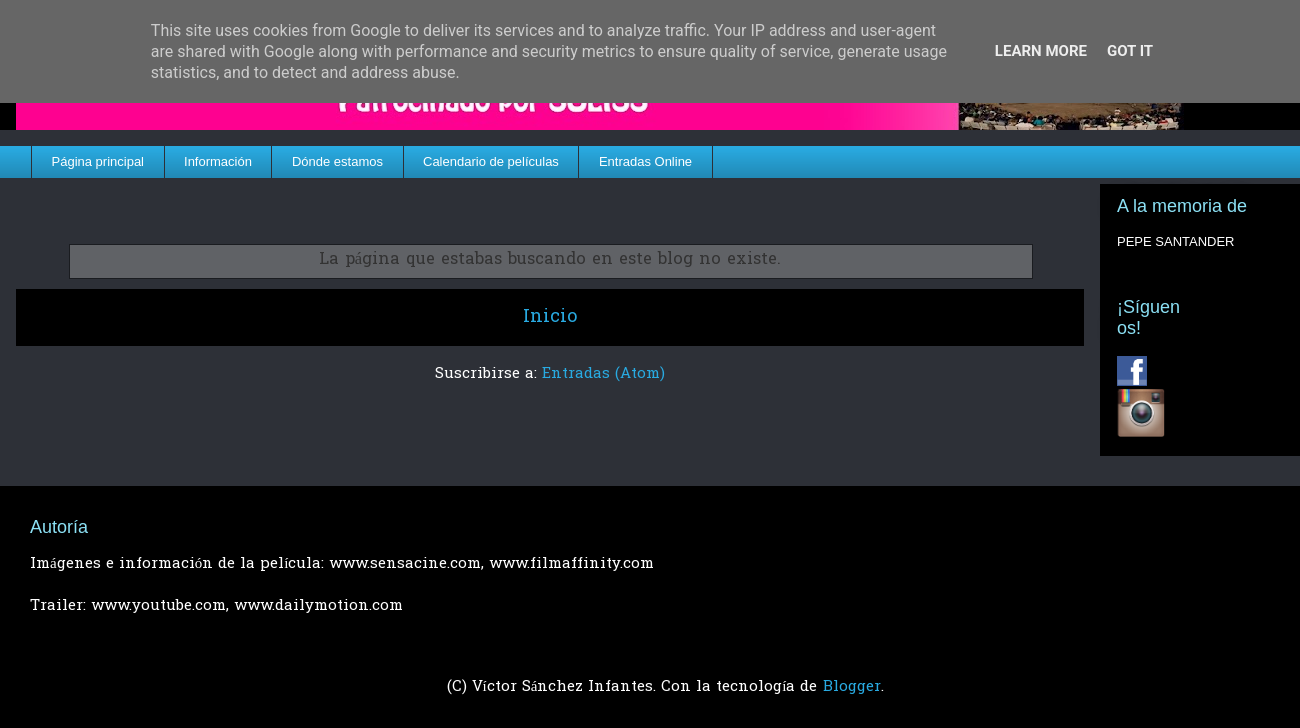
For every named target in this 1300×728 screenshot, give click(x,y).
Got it (1130, 51)
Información (218, 161)
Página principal (98, 161)
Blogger (852, 687)
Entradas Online (645, 161)
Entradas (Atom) (603, 374)
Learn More (1041, 51)
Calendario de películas (491, 161)
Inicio (550, 317)
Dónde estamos (337, 161)
